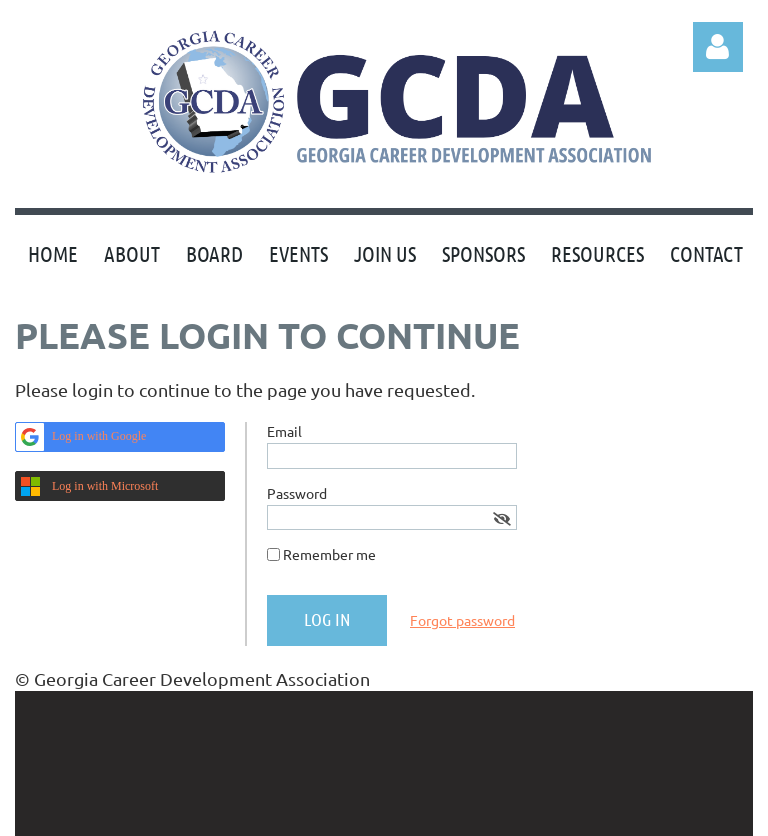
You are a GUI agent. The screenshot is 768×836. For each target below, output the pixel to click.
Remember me (329, 554)
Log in (718, 47)
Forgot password (462, 620)
